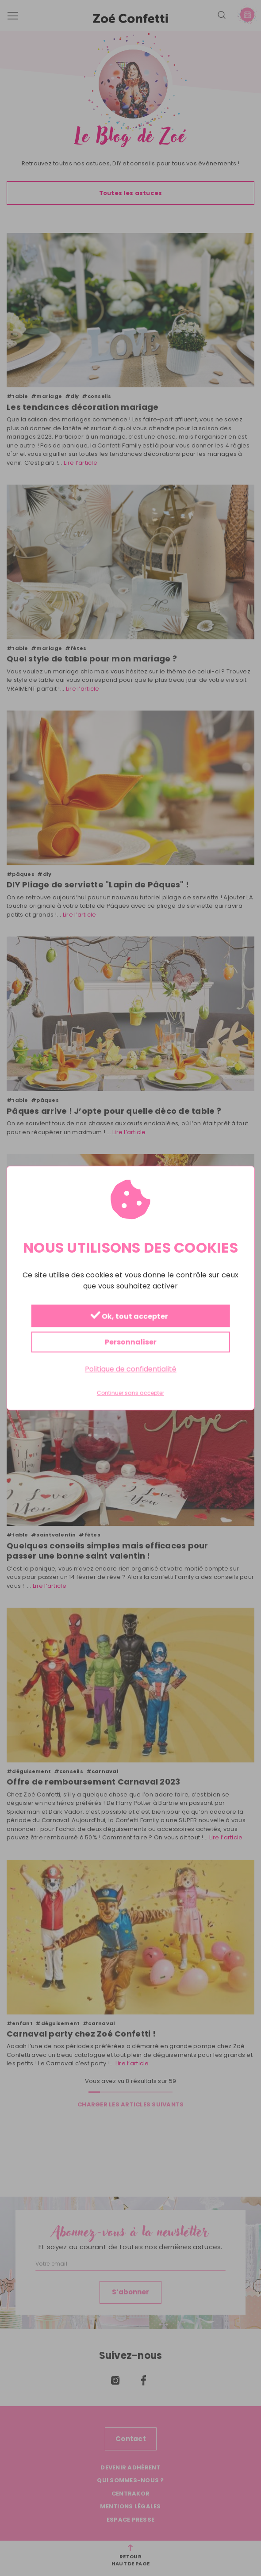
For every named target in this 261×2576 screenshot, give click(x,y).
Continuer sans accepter (130, 1393)
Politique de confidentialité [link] (131, 1369)
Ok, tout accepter (129, 1316)
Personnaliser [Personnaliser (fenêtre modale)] (131, 1342)
